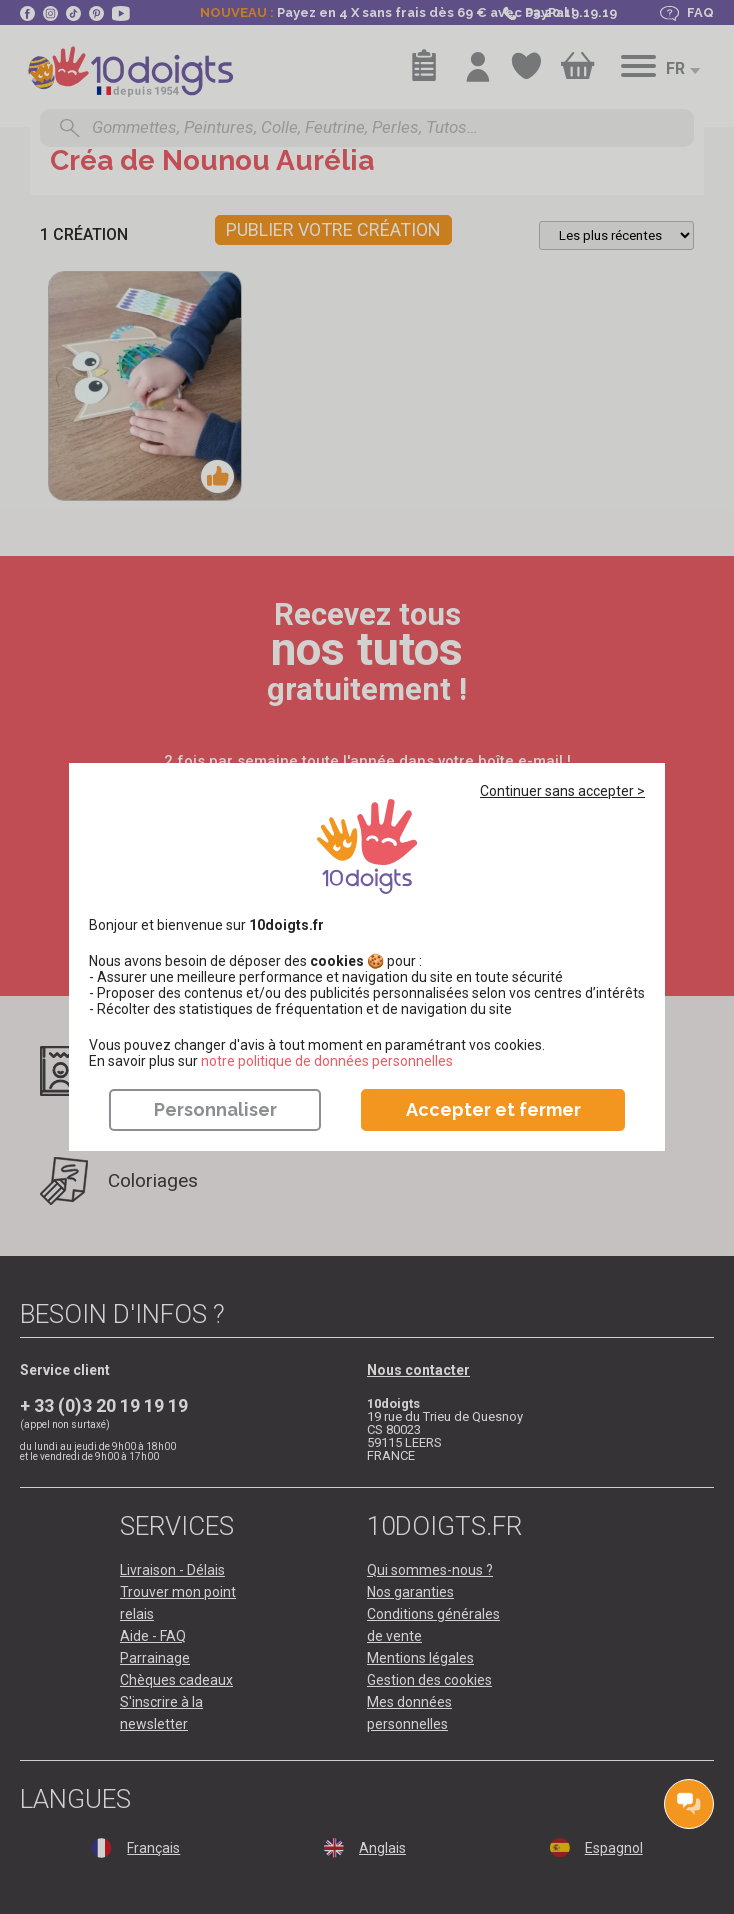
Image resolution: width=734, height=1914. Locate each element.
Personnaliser (215, 1109)
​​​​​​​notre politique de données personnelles (327, 1061)
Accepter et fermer (493, 1109)
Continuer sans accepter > (562, 791)
